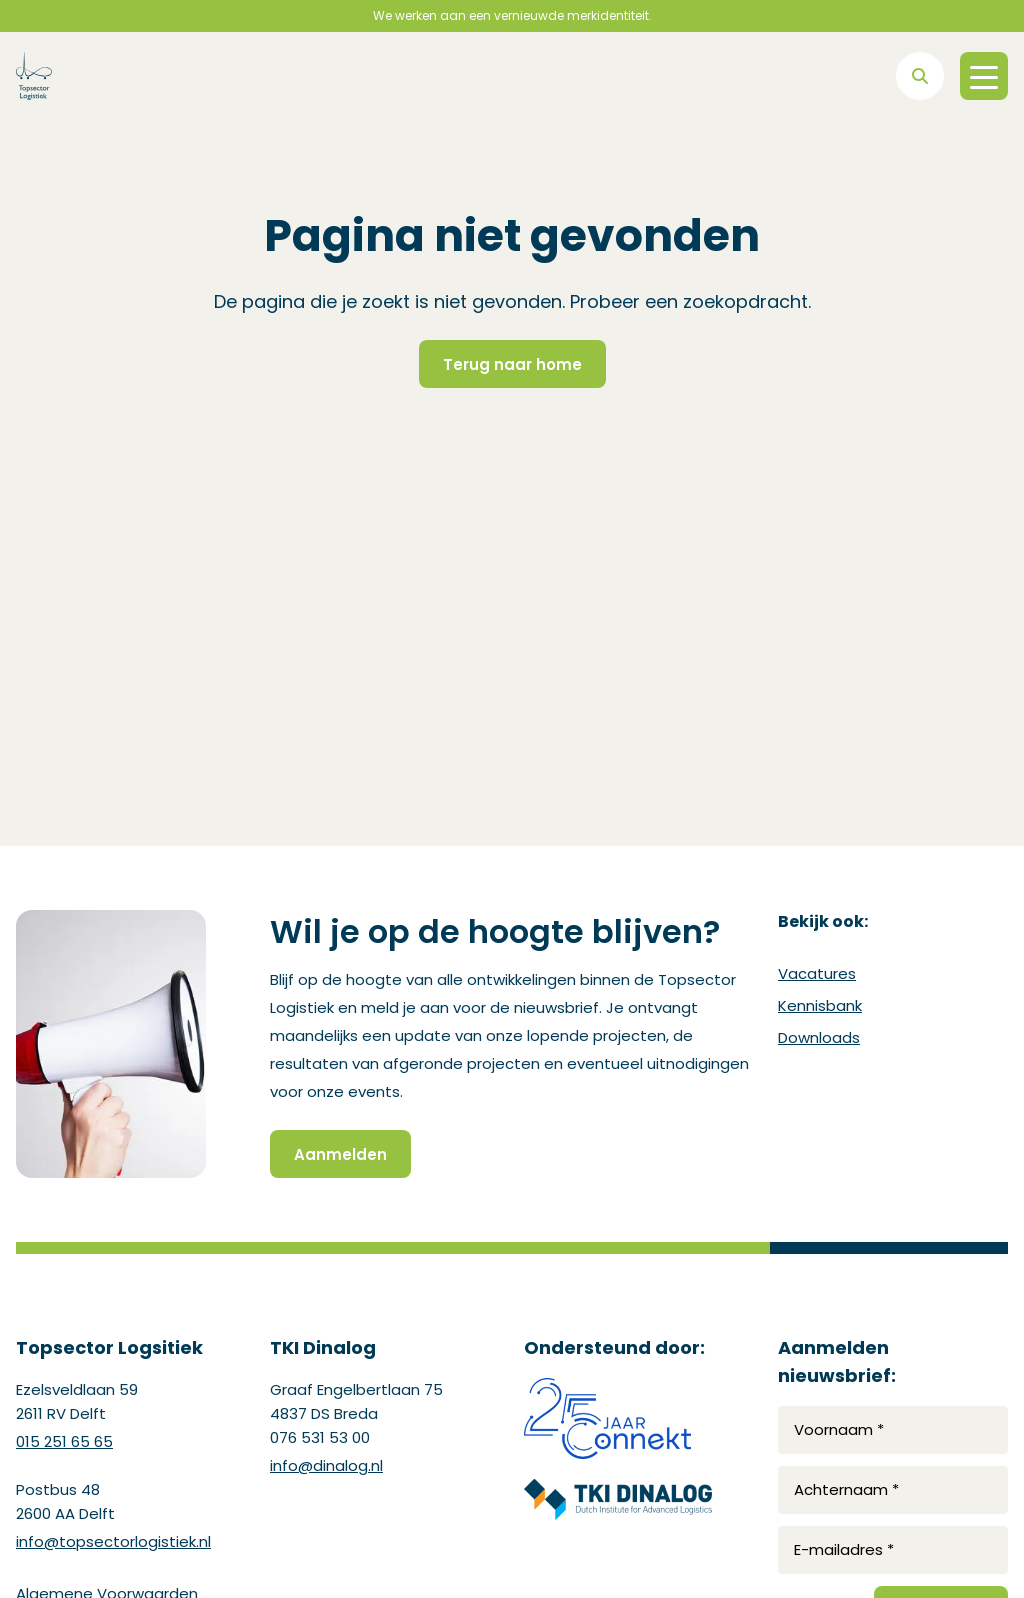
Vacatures (817, 973)
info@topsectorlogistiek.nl (113, 1541)
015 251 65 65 (64, 1441)
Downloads (819, 1037)
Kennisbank (820, 1005)
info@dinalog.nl (326, 1465)
